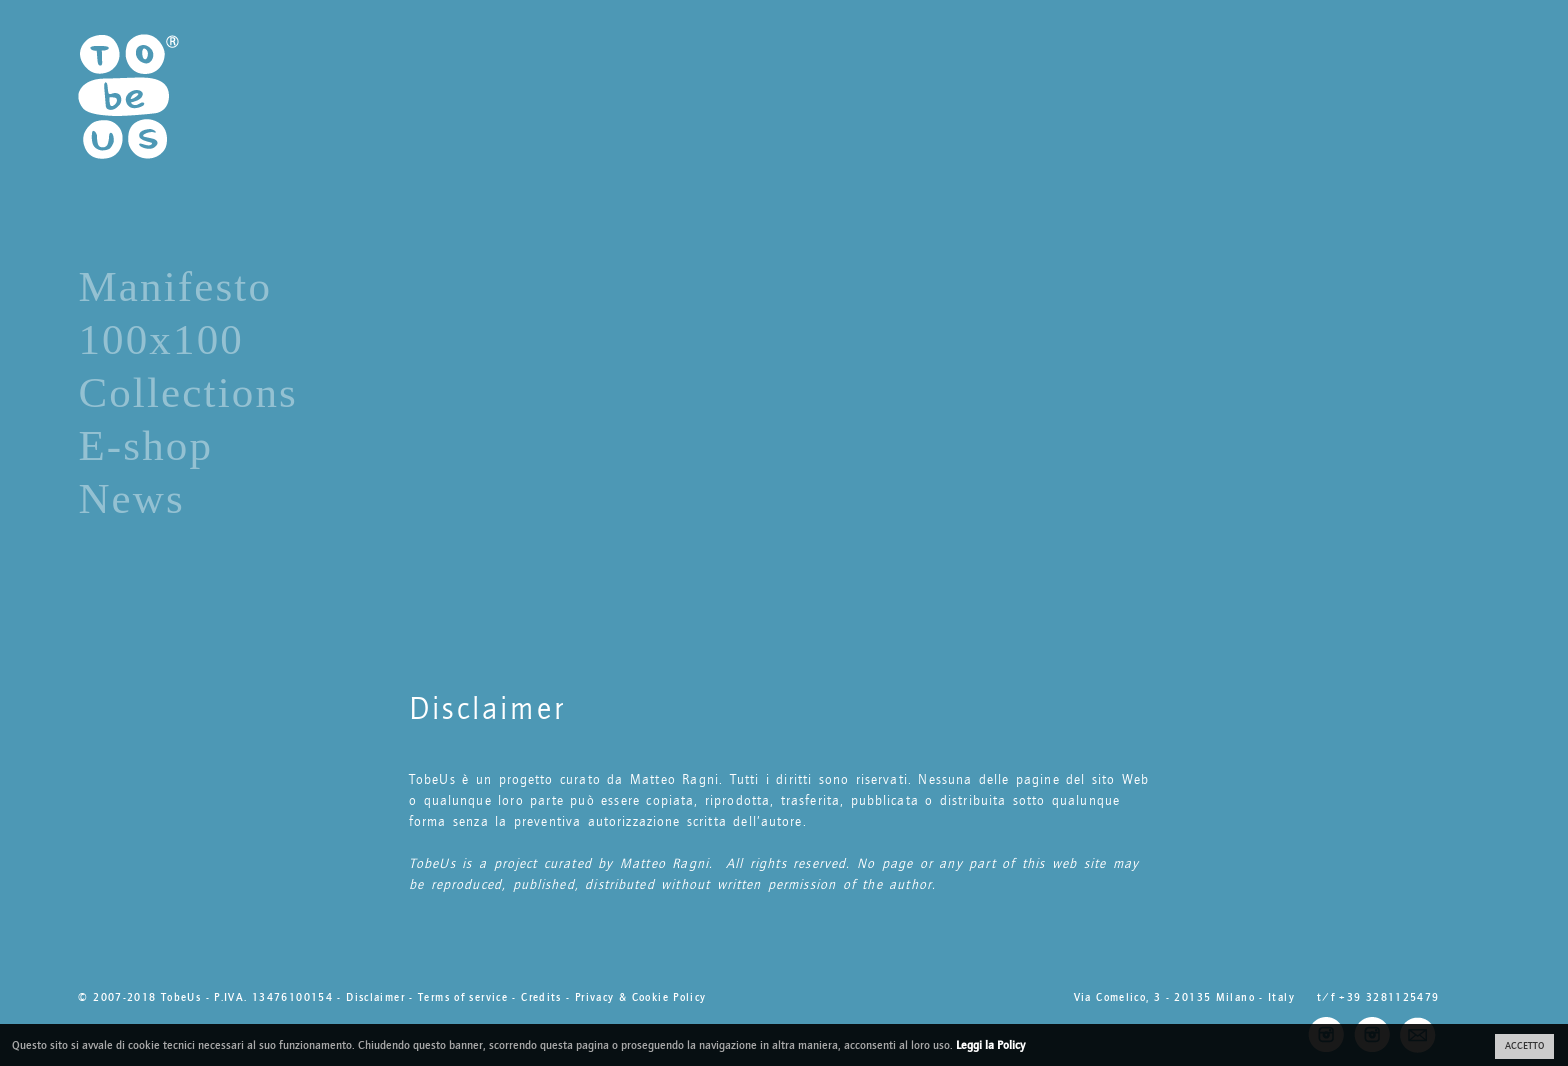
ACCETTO (1524, 1046)
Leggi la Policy (990, 1045)
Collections (188, 392)
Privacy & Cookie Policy (641, 997)
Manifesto (175, 286)
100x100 (161, 339)
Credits (541, 997)
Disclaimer (375, 997)
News (131, 498)
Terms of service (463, 997)
